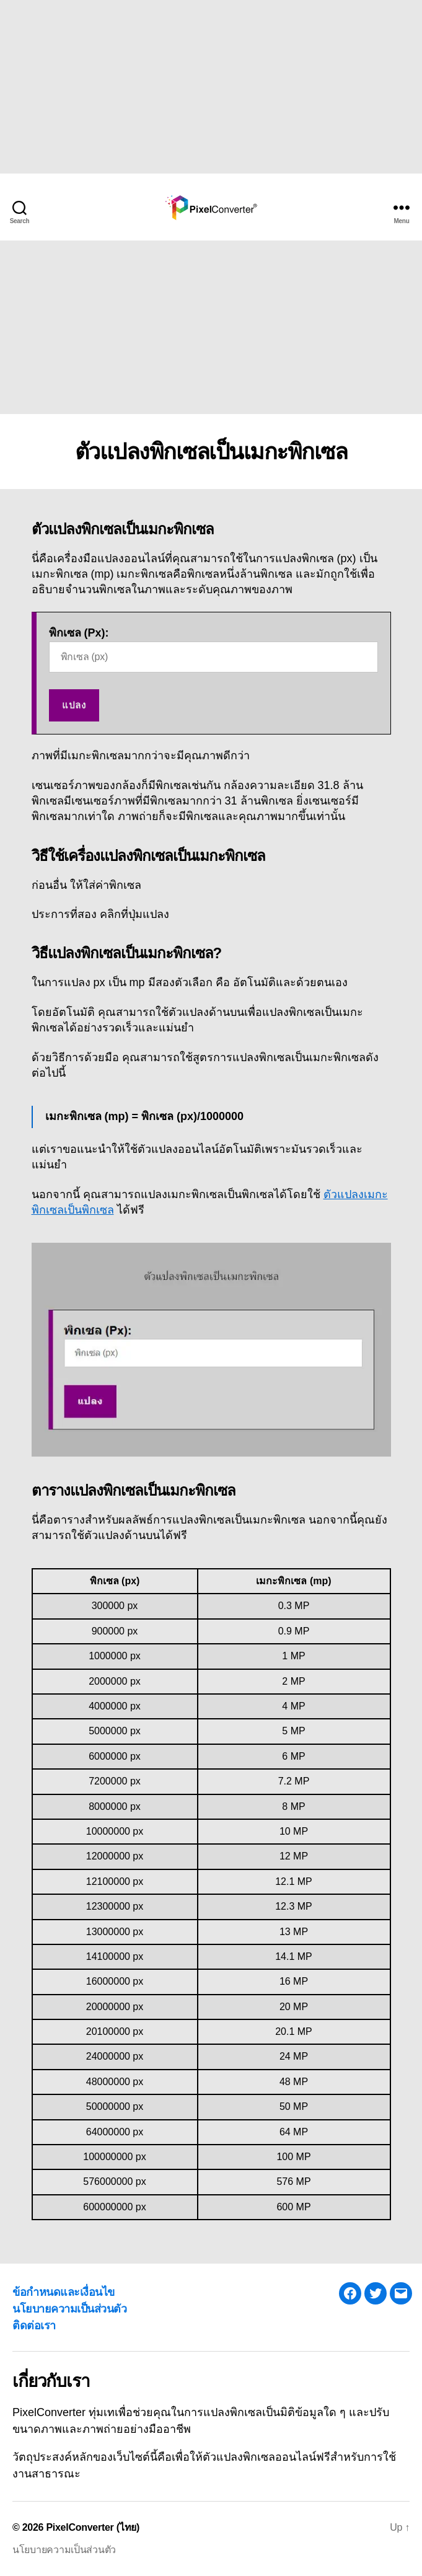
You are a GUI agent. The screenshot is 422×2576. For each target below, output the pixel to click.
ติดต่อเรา (34, 2325)
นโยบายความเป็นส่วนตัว (69, 2309)
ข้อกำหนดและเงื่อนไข (63, 2292)
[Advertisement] (206, 87)
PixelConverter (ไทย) (92, 2527)
